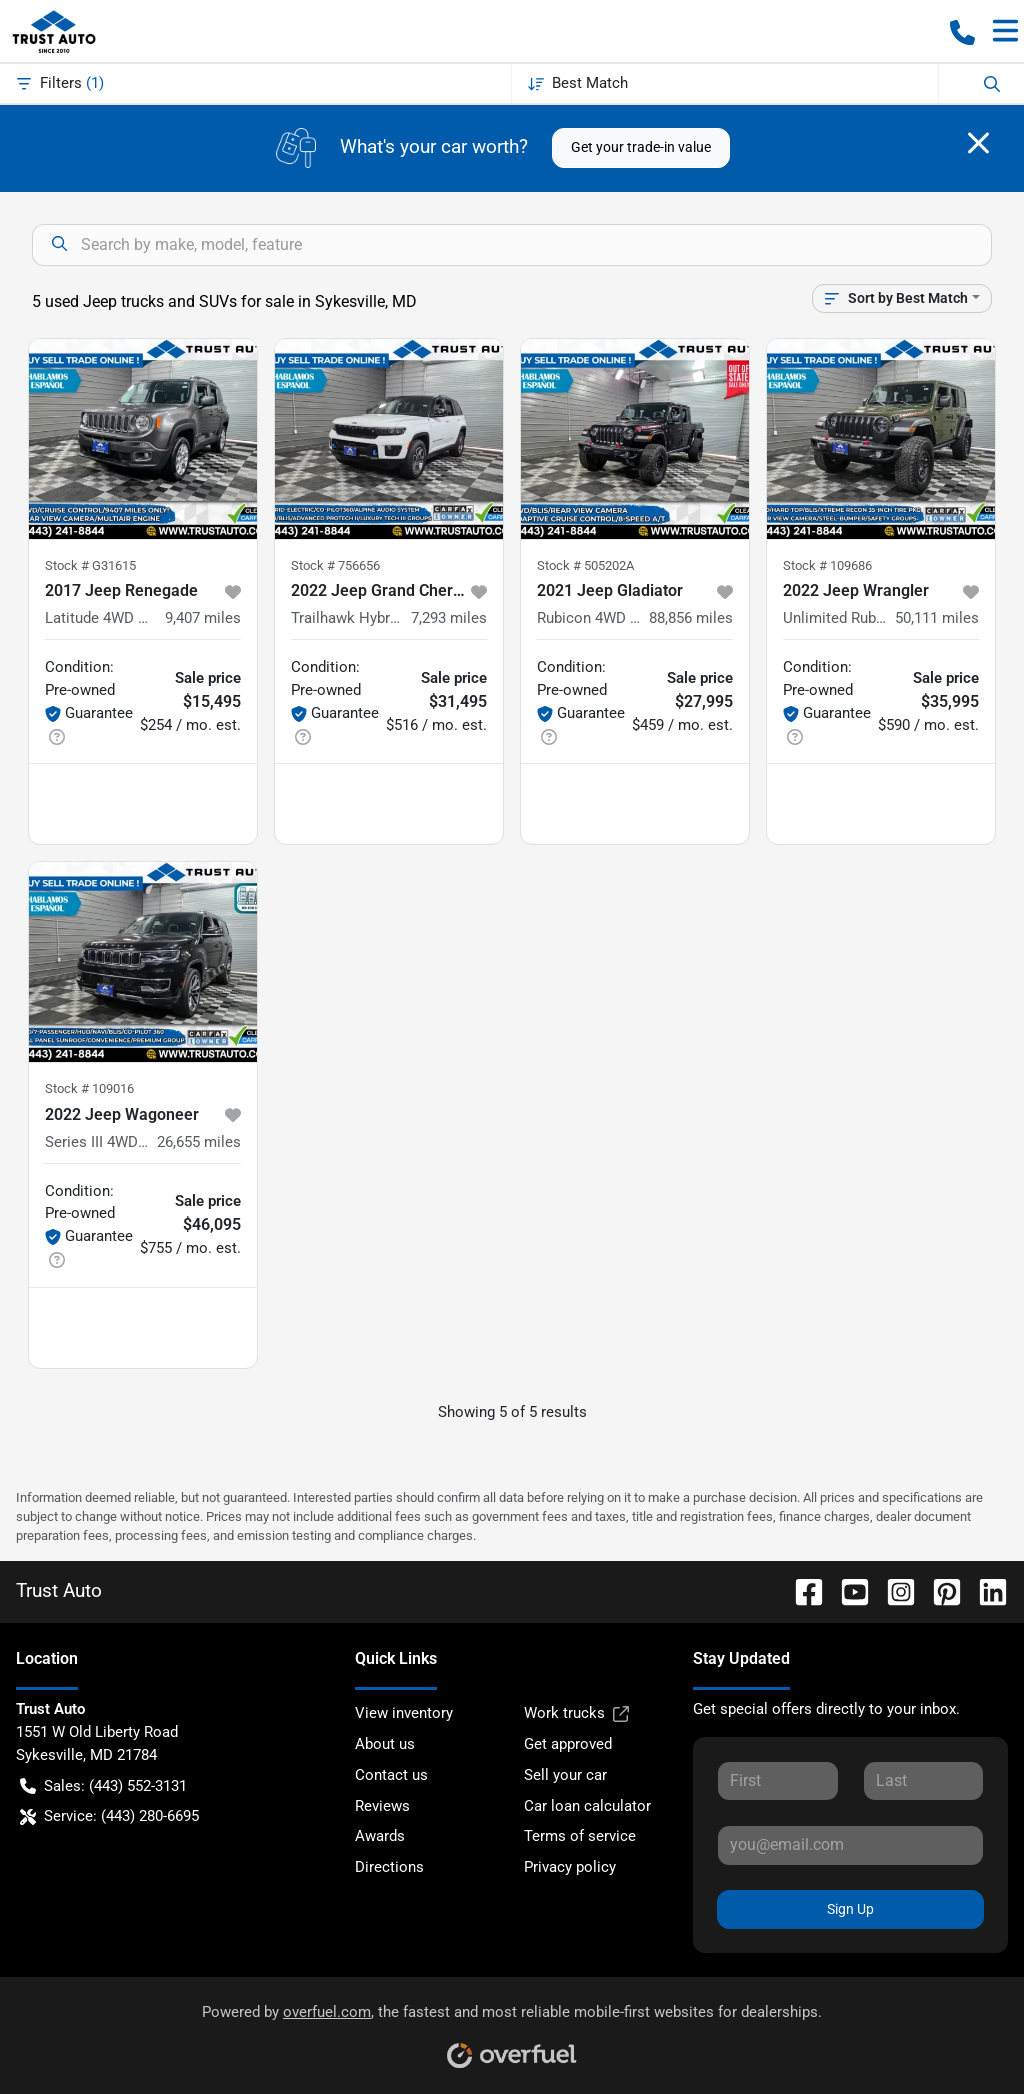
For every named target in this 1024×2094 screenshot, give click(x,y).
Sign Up (850, 1909)
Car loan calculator (587, 1806)
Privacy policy (570, 1867)
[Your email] (850, 1845)
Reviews (382, 1806)
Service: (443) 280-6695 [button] (109, 1816)
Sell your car (565, 1775)
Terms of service (580, 1836)
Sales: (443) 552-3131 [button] (103, 1786)
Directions (389, 1867)
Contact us (391, 1775)
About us (385, 1744)
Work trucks (576, 1713)
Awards (380, 1836)
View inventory (404, 1713)
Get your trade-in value (641, 147)
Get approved (568, 1744)
